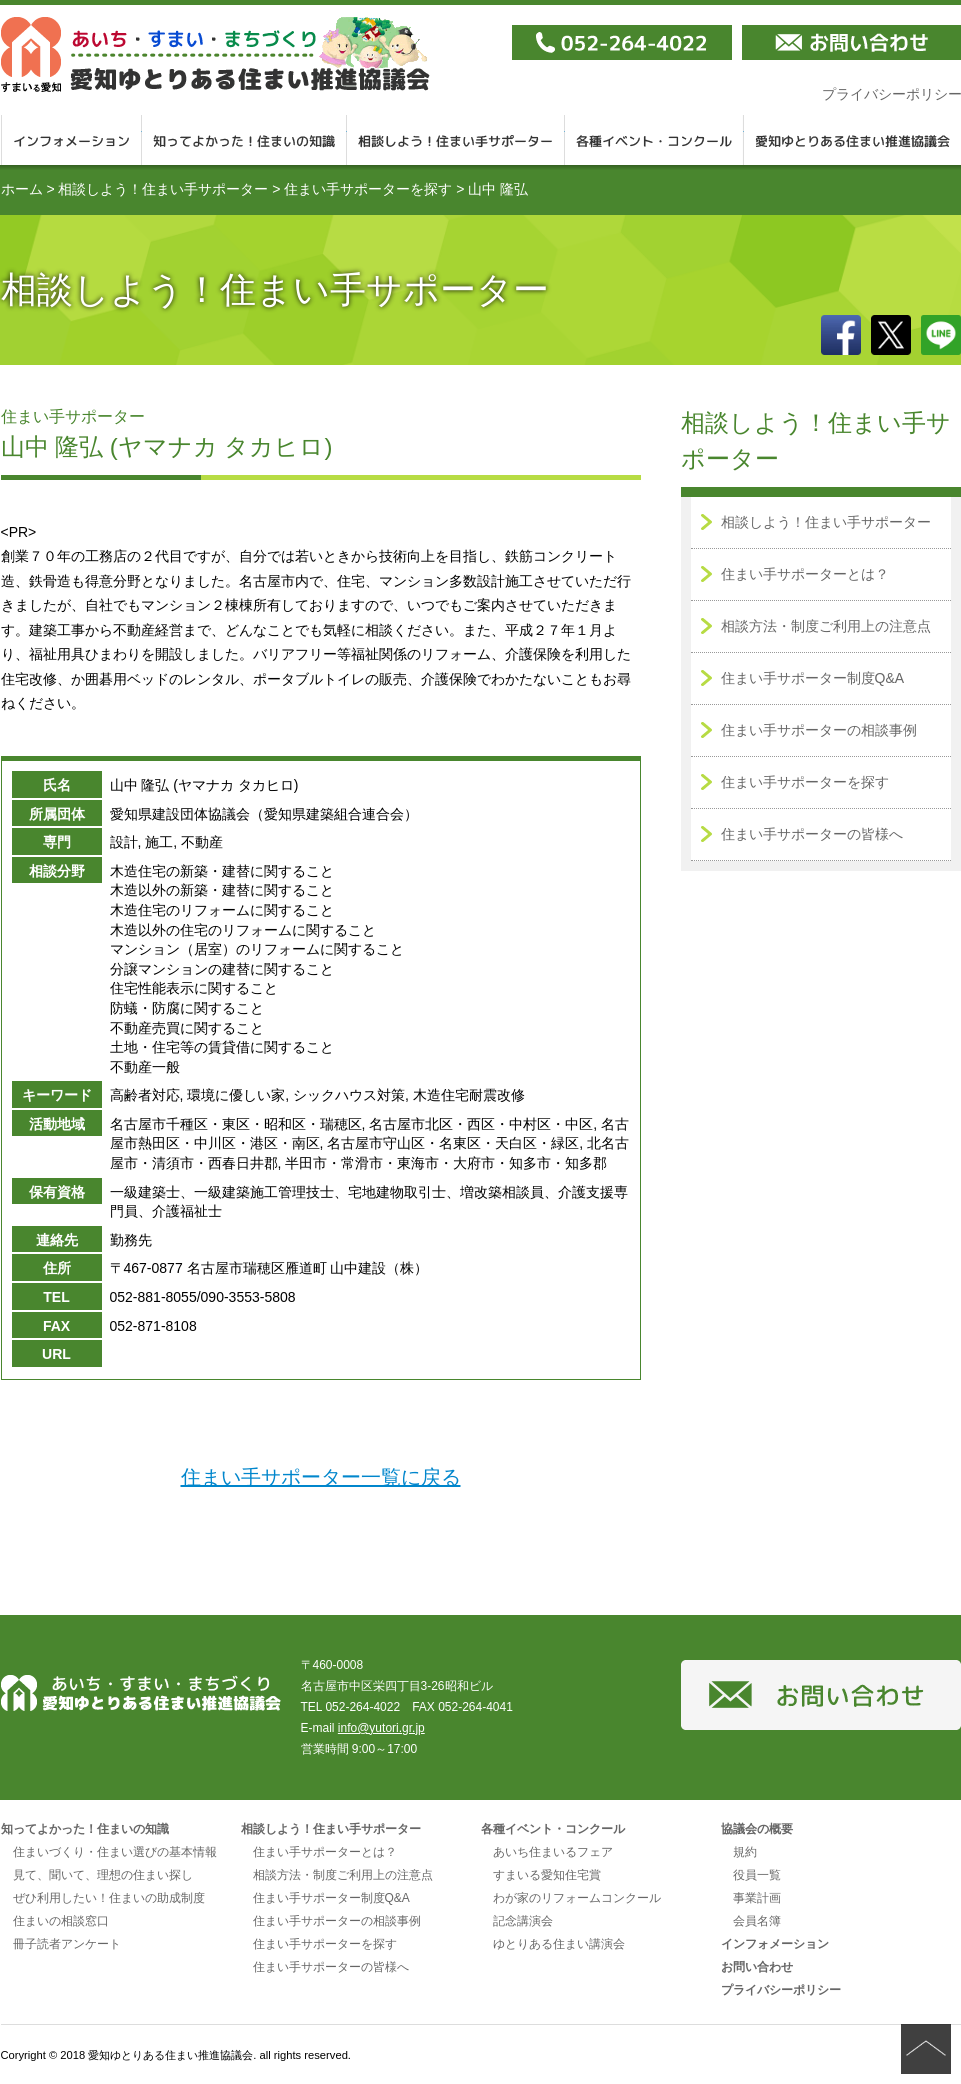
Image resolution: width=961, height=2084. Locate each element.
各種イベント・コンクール (654, 140)
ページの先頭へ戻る (926, 2049)
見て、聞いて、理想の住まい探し (103, 1875)
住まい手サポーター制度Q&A (813, 678)
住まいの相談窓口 (61, 1921)
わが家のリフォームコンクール (577, 1898)
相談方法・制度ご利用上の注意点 (826, 626)
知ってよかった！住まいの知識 (244, 140)
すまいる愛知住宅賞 (547, 1875)
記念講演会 (523, 1921)
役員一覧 (757, 1875)
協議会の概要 (757, 1829)
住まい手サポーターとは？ (805, 574)
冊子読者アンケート (67, 1944)
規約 (745, 1852)
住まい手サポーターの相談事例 (819, 730)
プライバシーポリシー (781, 1990)
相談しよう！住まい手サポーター (456, 140)
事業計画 (757, 1898)
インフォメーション (71, 140)
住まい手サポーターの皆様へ (812, 834)
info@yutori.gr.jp (381, 1728)
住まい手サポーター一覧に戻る (321, 1477)
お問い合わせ (757, 1967)
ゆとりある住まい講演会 (559, 1944)
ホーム (22, 189)
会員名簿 (757, 1921)
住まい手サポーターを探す (368, 189)
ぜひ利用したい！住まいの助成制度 (109, 1898)
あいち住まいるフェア (553, 1852)
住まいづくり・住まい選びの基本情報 (115, 1852)
